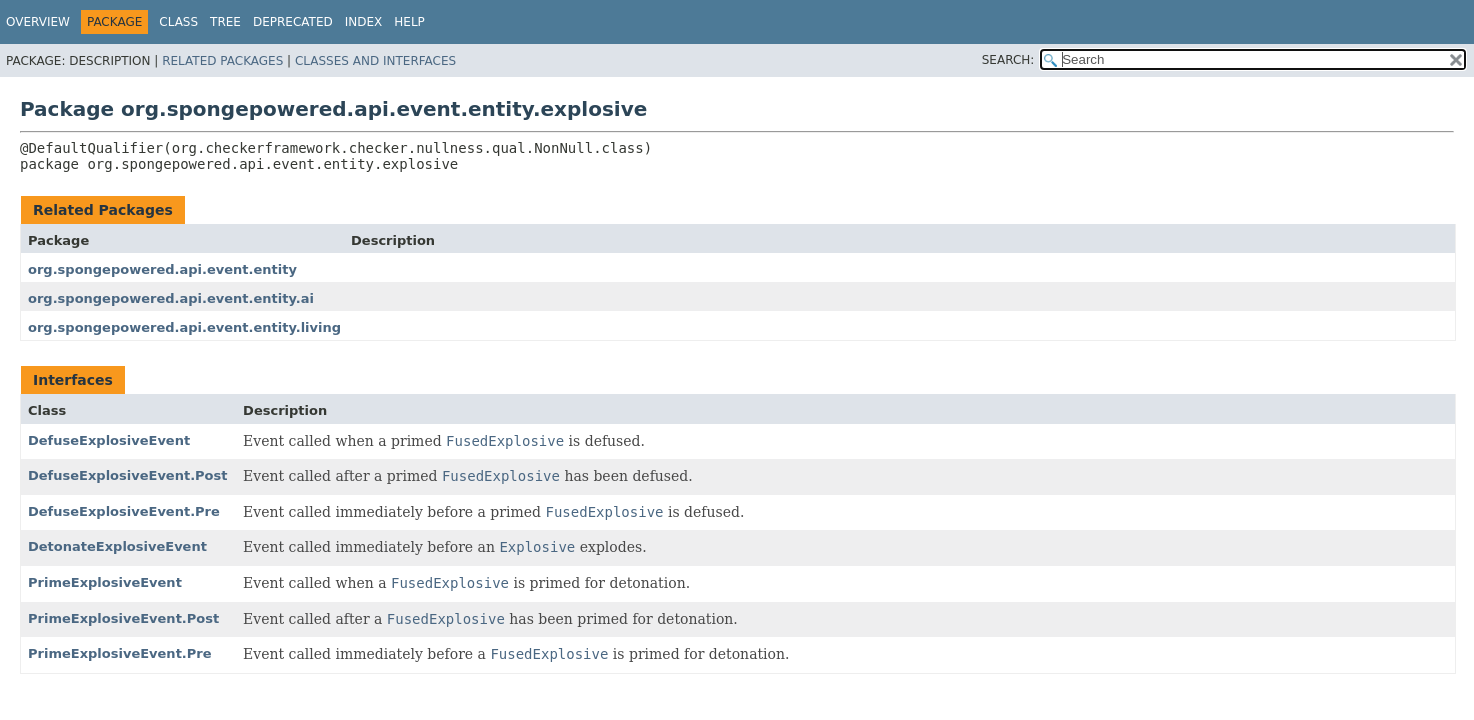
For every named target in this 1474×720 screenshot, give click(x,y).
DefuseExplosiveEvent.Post (128, 475)
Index (364, 22)
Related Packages (222, 61)
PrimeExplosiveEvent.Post (123, 618)
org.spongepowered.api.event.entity (162, 269)
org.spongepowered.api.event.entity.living (184, 327)
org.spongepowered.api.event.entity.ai (171, 298)
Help (409, 22)
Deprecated (293, 22)
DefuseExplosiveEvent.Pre (124, 511)
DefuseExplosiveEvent (109, 440)
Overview (38, 22)
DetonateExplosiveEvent (117, 546)
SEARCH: (1008, 60)
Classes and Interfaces (375, 61)
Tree (225, 22)
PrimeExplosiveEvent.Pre (120, 653)
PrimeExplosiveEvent (105, 582)
